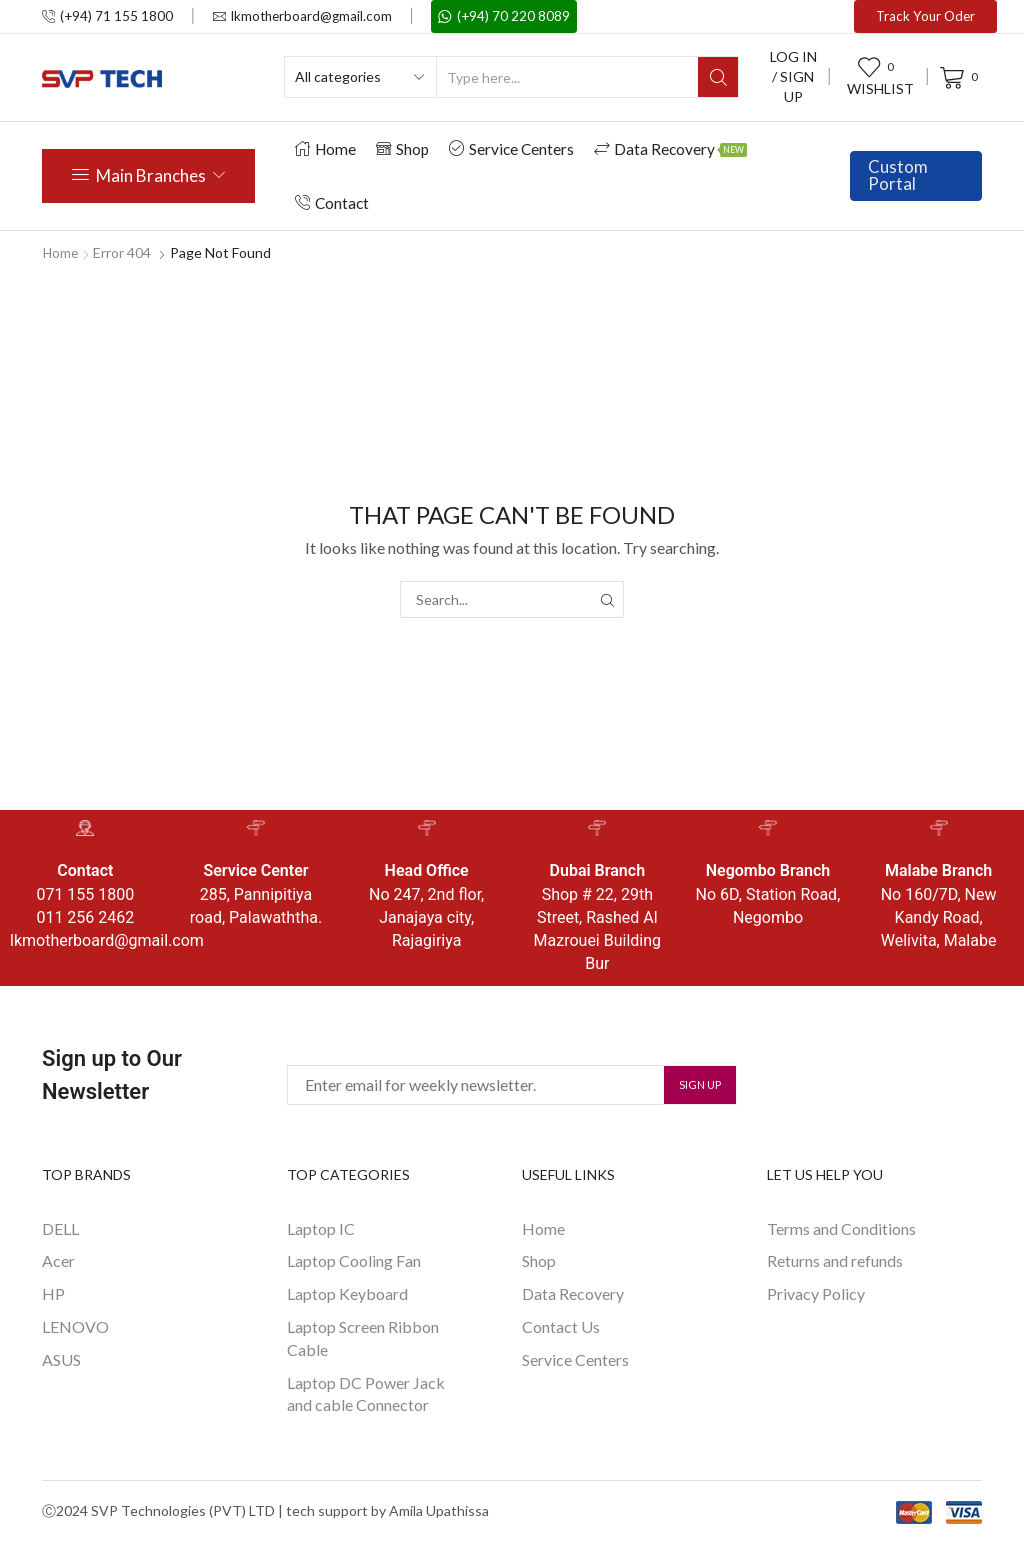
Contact (332, 203)
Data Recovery (670, 149)
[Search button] (718, 77)
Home (325, 149)
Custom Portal (898, 175)
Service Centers (511, 149)
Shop (402, 149)
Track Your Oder (925, 16)
